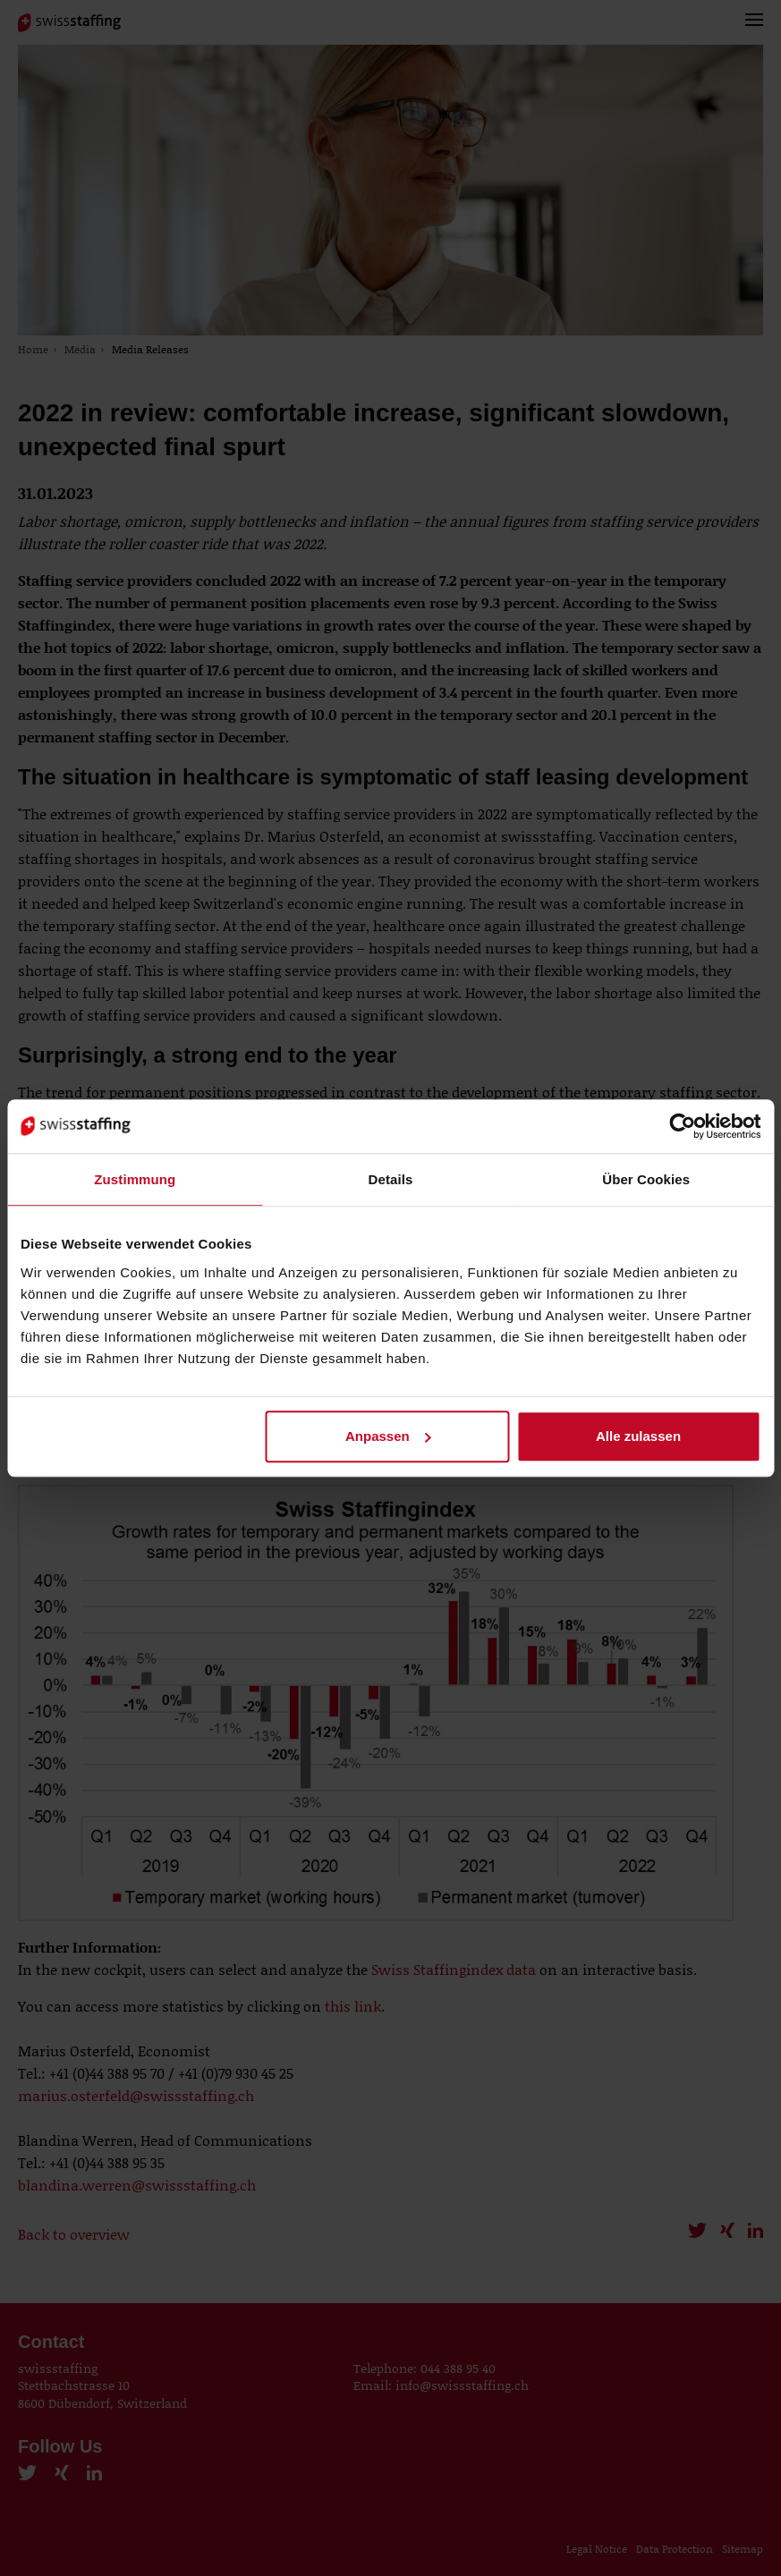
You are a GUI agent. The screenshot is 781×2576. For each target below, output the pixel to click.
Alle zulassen (638, 1436)
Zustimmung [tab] (134, 1179)
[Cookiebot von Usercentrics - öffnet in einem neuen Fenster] (682, 1126)
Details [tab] (391, 1179)
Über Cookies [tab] (646, 1179)
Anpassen (388, 1436)
